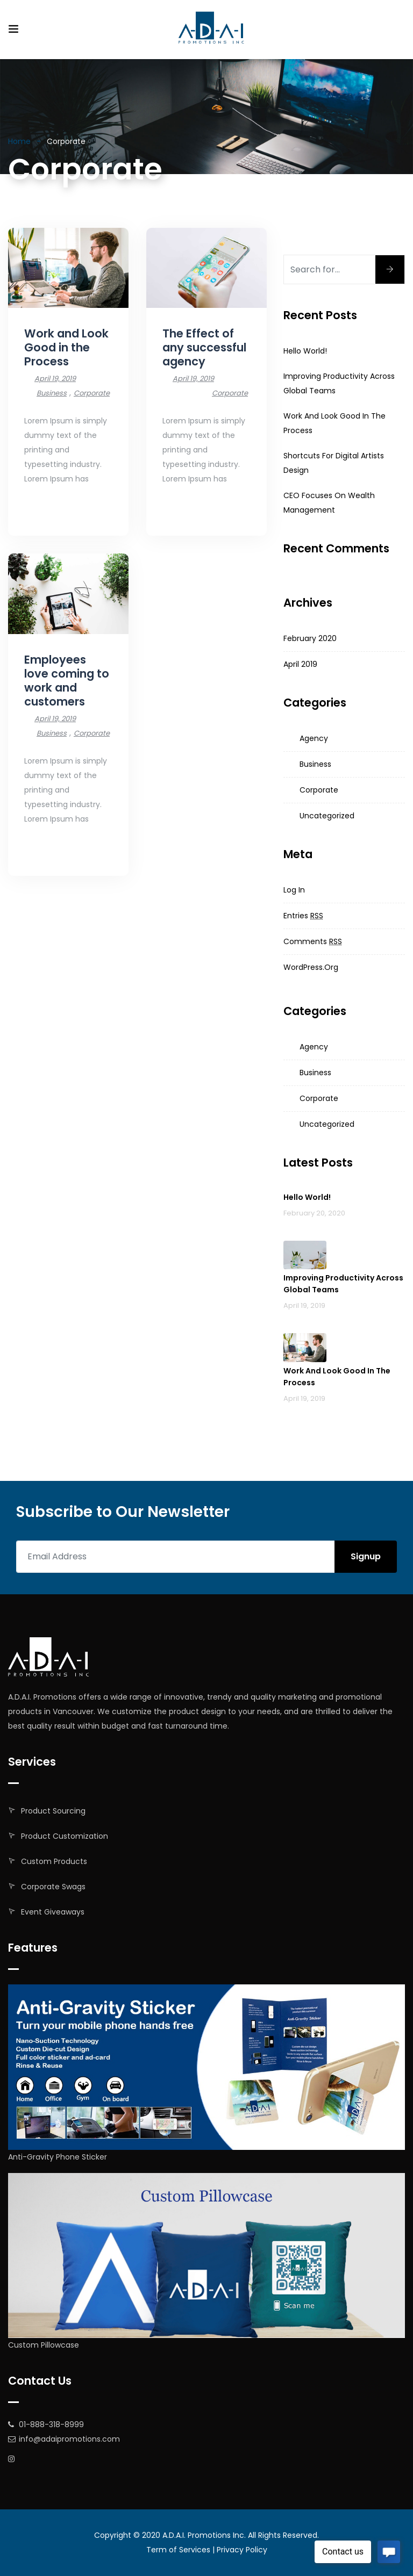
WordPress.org (310, 967)
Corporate (92, 393)
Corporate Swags (53, 1886)
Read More (45, 509)
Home (19, 141)
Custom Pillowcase (43, 2345)
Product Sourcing (53, 1810)
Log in (294, 889)
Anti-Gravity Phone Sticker (57, 2157)
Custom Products (54, 1861)
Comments (312, 941)
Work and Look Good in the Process (66, 347)
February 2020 (310, 638)
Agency (314, 738)
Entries (303, 915)
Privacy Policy (242, 2549)
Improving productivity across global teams (343, 1283)
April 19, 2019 (55, 378)
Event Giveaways (52, 1911)
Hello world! (305, 351)
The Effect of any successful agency (204, 347)
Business (52, 393)
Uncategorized (327, 815)
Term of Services (178, 2549)
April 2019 (300, 664)
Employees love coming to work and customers (66, 680)
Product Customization (64, 1836)
